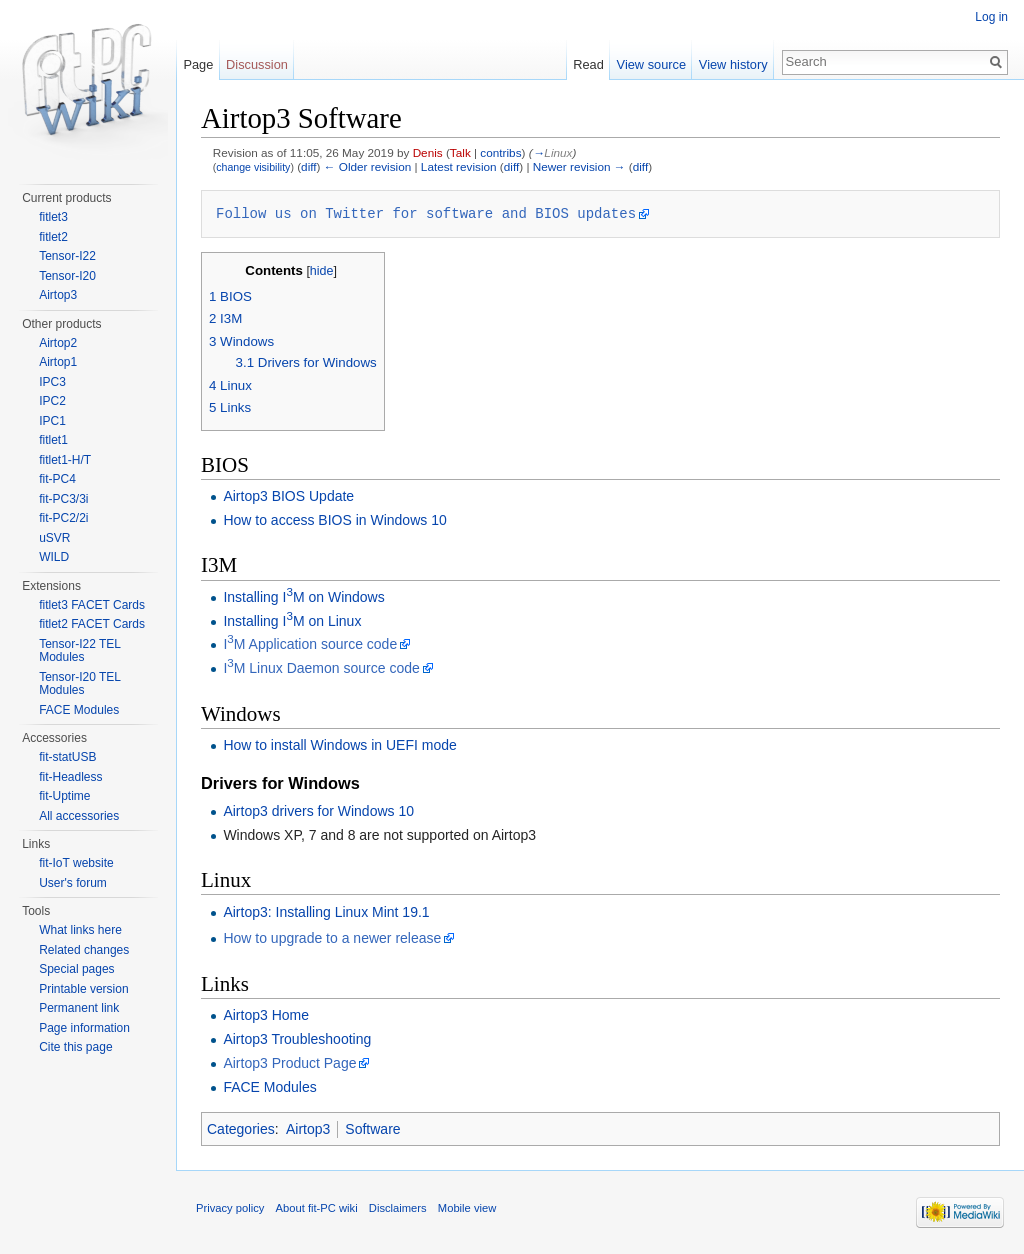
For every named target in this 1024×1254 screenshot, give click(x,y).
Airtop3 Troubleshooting (297, 1039)
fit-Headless (70, 777)
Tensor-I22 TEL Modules (79, 651)
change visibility (253, 167)
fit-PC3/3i (63, 499)
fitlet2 (53, 237)
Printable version (83, 989)
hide (322, 271)
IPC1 (52, 421)
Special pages (76, 969)
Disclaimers (398, 1208)
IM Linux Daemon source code (321, 668)
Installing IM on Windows (303, 597)
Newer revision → (579, 166)
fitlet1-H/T (65, 460)
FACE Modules (269, 1087)
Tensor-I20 (67, 276)
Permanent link (79, 1008)
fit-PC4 (57, 479)
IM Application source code (310, 644)
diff (308, 166)
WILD (54, 557)
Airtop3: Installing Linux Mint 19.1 (326, 912)
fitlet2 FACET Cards (92, 624)
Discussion (257, 64)
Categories (241, 1129)
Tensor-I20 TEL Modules (79, 684)
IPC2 (52, 401)
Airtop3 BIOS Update (288, 496)
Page (198, 64)
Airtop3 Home (266, 1015)
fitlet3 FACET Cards (92, 605)
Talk (460, 152)
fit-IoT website (76, 863)
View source (651, 64)
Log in (991, 17)
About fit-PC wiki (317, 1208)
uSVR (54, 538)
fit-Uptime (64, 796)
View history (733, 64)
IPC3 (52, 382)
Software (372, 1129)
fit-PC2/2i (63, 518)
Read (588, 64)
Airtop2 (58, 343)
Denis (428, 152)
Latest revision (459, 166)
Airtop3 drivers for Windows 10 (318, 811)
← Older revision (368, 166)
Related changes (84, 950)
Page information (84, 1028)
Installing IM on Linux (292, 621)
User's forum (73, 883)
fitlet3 (53, 217)
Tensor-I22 (67, 256)
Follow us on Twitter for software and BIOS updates (426, 213)
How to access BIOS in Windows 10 (334, 520)
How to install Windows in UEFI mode (339, 745)
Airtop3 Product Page (289, 1063)
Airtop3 (308, 1129)
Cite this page (75, 1047)
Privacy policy (230, 1208)
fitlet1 (53, 440)
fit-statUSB (67, 757)
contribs (500, 152)
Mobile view (467, 1208)
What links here (80, 930)
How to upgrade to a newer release (332, 938)
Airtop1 (58, 362)
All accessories (79, 816)
